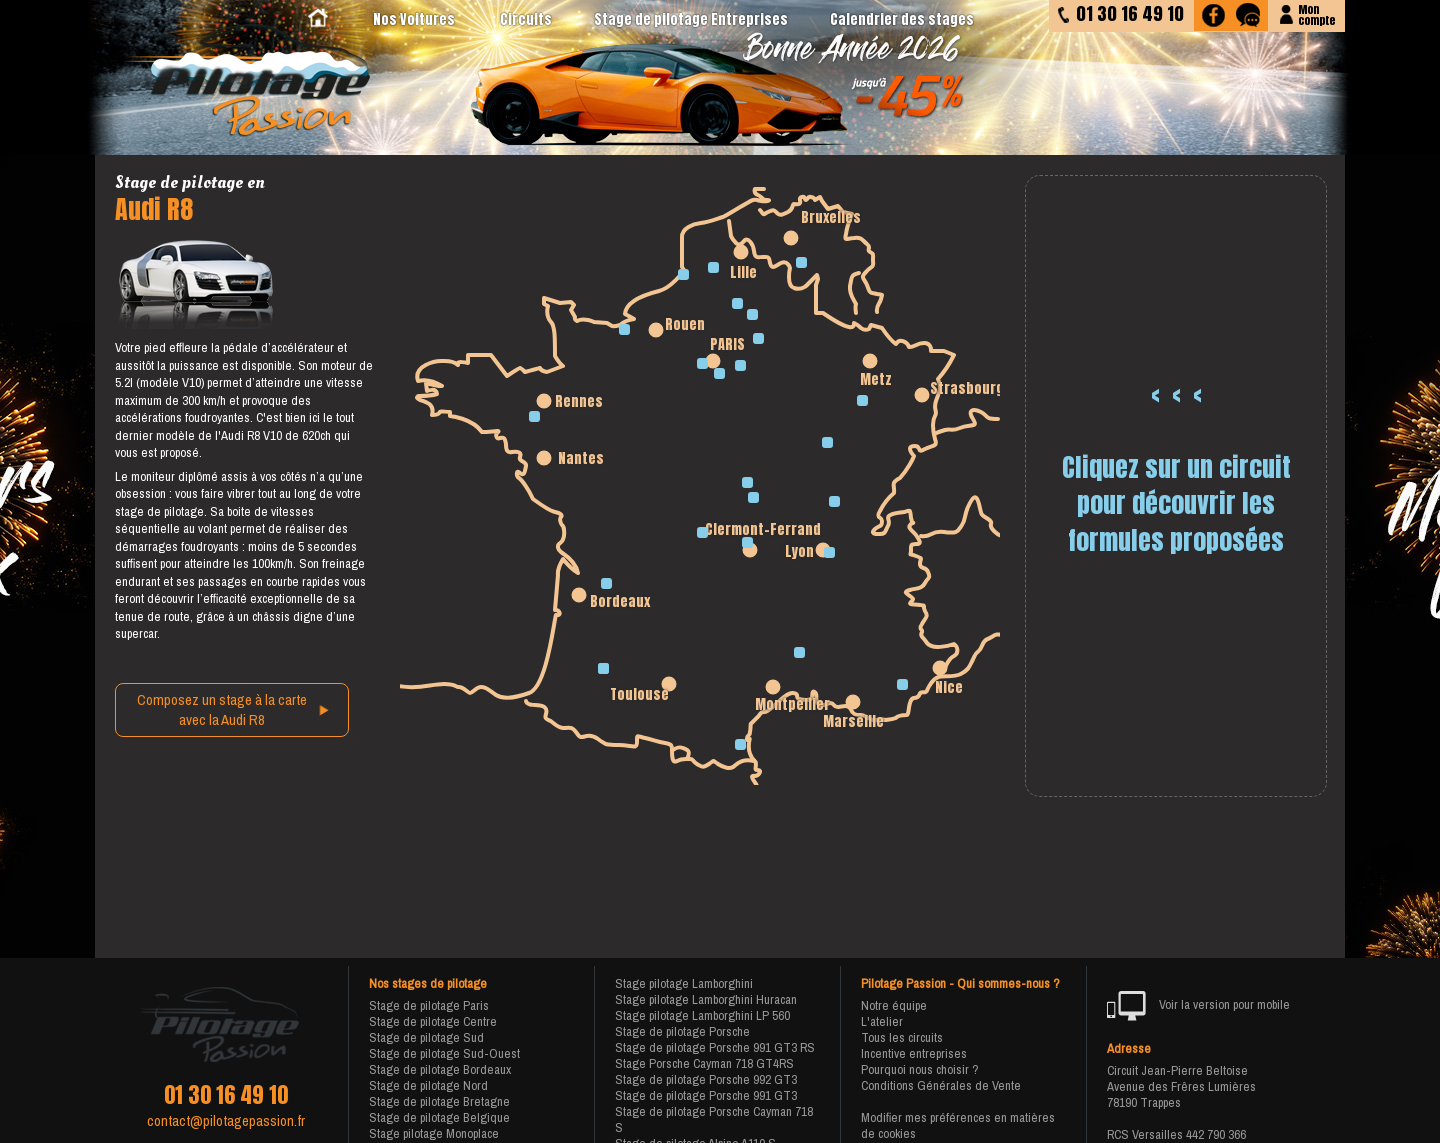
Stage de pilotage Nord (428, 1085)
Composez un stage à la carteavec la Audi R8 (222, 710)
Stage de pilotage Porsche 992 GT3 (706, 1079)
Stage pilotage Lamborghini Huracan (706, 999)
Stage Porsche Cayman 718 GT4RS (704, 1063)
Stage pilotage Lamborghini (684, 983)
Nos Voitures (414, 19)
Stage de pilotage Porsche (682, 1031)
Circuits (526, 19)
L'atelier (882, 1021)
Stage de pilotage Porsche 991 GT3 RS (715, 1047)
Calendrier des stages (902, 19)
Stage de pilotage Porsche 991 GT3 (706, 1095)
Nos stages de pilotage (428, 984)
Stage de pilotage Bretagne (439, 1101)
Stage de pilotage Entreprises (691, 19)
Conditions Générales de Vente (941, 1085)
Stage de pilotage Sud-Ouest (444, 1053)
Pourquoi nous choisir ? (920, 1069)
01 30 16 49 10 (226, 1095)
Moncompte (1316, 13)
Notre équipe (894, 1005)
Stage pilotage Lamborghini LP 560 (702, 1015)
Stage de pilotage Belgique (439, 1117)
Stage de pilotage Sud (426, 1037)
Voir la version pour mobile (1198, 1006)
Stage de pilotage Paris (429, 1005)
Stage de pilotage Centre (433, 1021)
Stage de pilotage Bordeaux (440, 1069)
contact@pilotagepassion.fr (226, 1121)
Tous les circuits (902, 1037)
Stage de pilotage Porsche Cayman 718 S (714, 1119)
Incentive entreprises (914, 1053)
